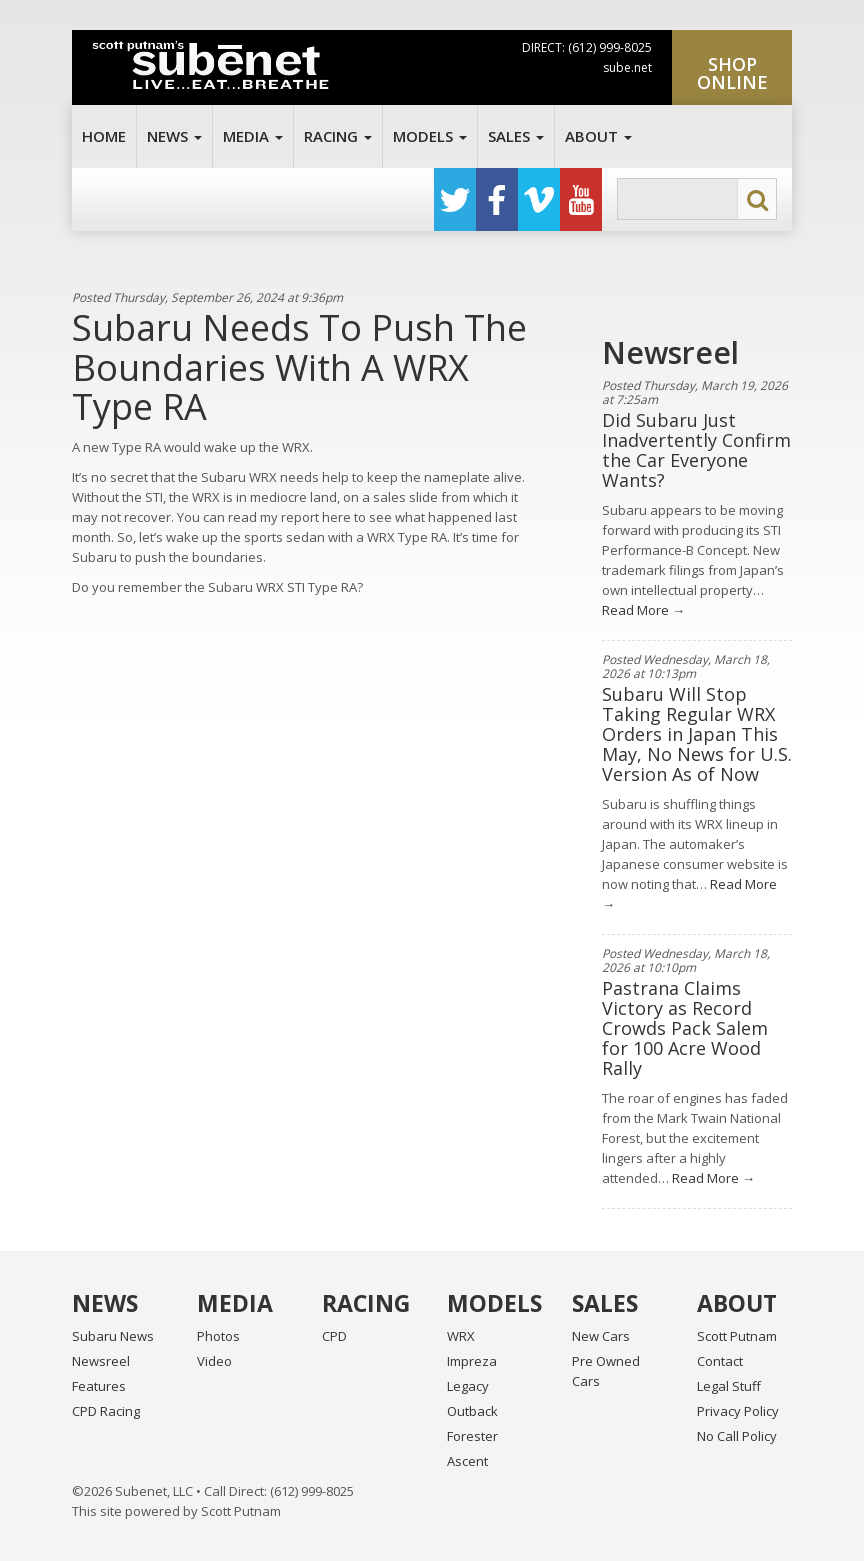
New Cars (601, 1336)
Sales (516, 136)
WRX (461, 1336)
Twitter (455, 199)
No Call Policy (737, 1436)
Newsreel (101, 1361)
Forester (472, 1436)
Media (253, 136)
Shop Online (732, 73)
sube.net (627, 67)
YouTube (581, 199)
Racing (338, 136)
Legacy (468, 1386)
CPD (334, 1336)
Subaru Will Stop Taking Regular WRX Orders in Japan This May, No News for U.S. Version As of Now (697, 734)
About (598, 136)
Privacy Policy (738, 1411)
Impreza (472, 1361)
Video (214, 1361)
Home (104, 136)
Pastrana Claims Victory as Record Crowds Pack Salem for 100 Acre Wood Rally (685, 1028)
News (174, 136)
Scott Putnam (737, 1336)
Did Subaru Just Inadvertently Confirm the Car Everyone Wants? (696, 450)
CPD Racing (106, 1411)
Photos (218, 1336)
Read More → (643, 610)
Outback (472, 1411)
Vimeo (539, 199)
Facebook (497, 199)
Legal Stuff (729, 1386)
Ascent (467, 1461)
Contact (720, 1361)
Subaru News (113, 1336)
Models (430, 136)
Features (99, 1386)
